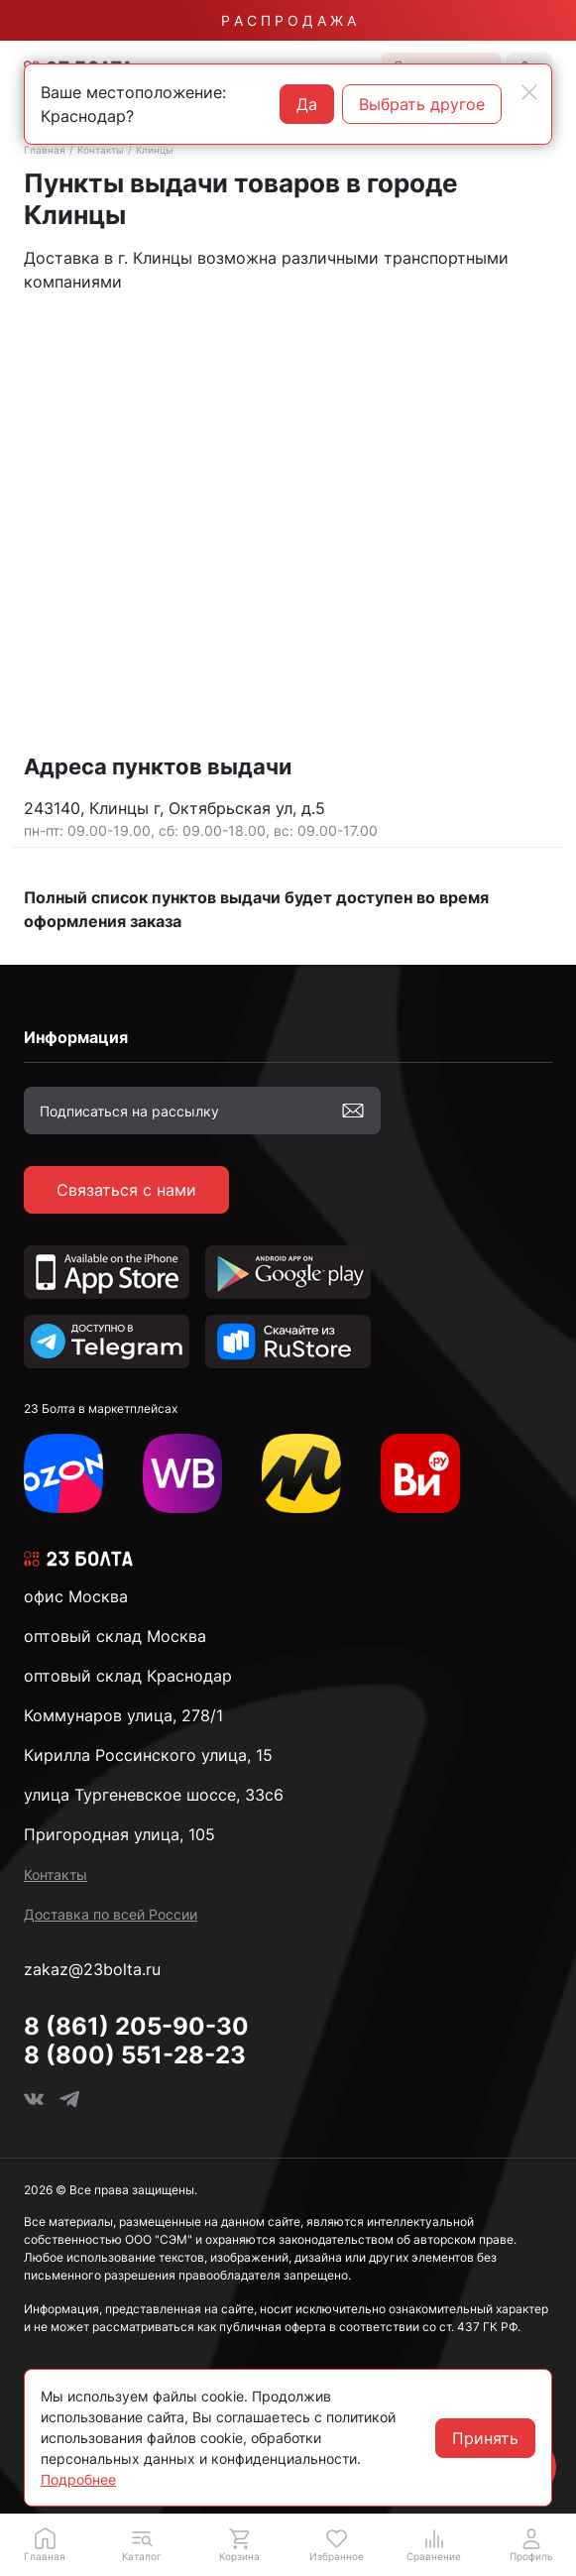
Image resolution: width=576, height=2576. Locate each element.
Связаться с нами (126, 1190)
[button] (141, 2544)
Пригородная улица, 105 (119, 1834)
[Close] (529, 92)
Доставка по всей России (110, 1914)
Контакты (100, 150)
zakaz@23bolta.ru (92, 1969)
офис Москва (76, 1596)
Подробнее (78, 2479)
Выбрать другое (422, 104)
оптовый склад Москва (115, 1636)
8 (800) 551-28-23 (135, 2055)
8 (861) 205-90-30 (136, 2026)
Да (306, 104)
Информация (76, 1037)
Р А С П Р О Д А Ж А (288, 20)
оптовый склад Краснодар (128, 1676)
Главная (44, 150)
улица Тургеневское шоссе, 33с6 (154, 1795)
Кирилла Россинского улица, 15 (148, 1755)
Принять (485, 2438)
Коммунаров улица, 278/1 (123, 1715)
